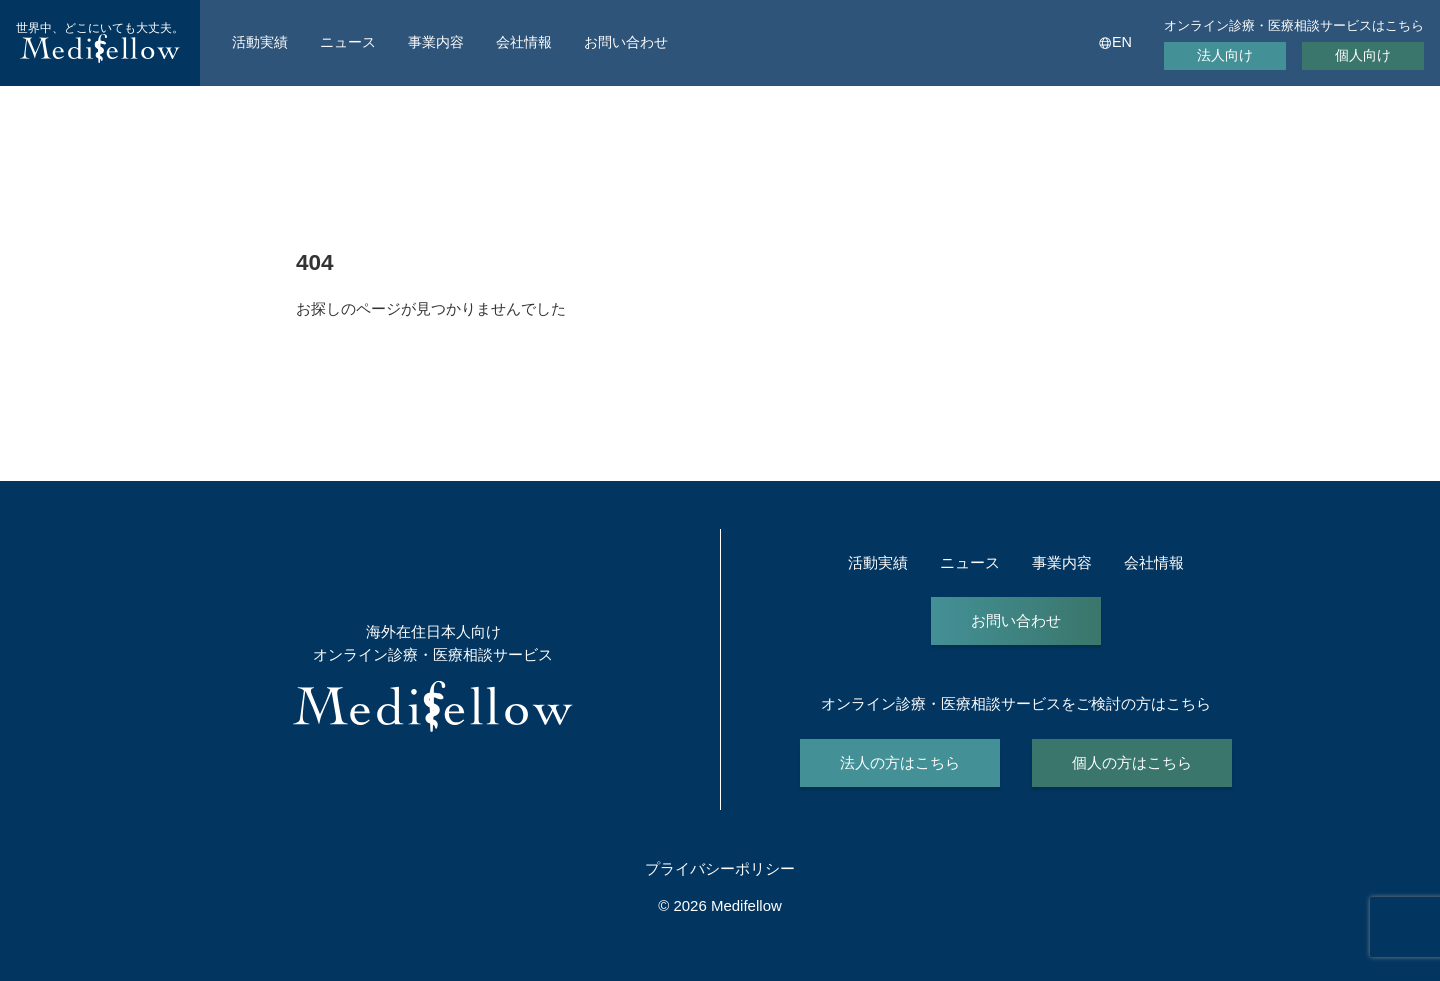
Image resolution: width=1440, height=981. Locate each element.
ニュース (348, 42)
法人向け (1225, 55)
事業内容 (436, 42)
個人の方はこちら (1132, 762)
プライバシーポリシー (720, 868)
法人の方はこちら (900, 762)
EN (1122, 42)
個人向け (1363, 55)
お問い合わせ (626, 42)
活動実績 (260, 42)
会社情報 (524, 42)
